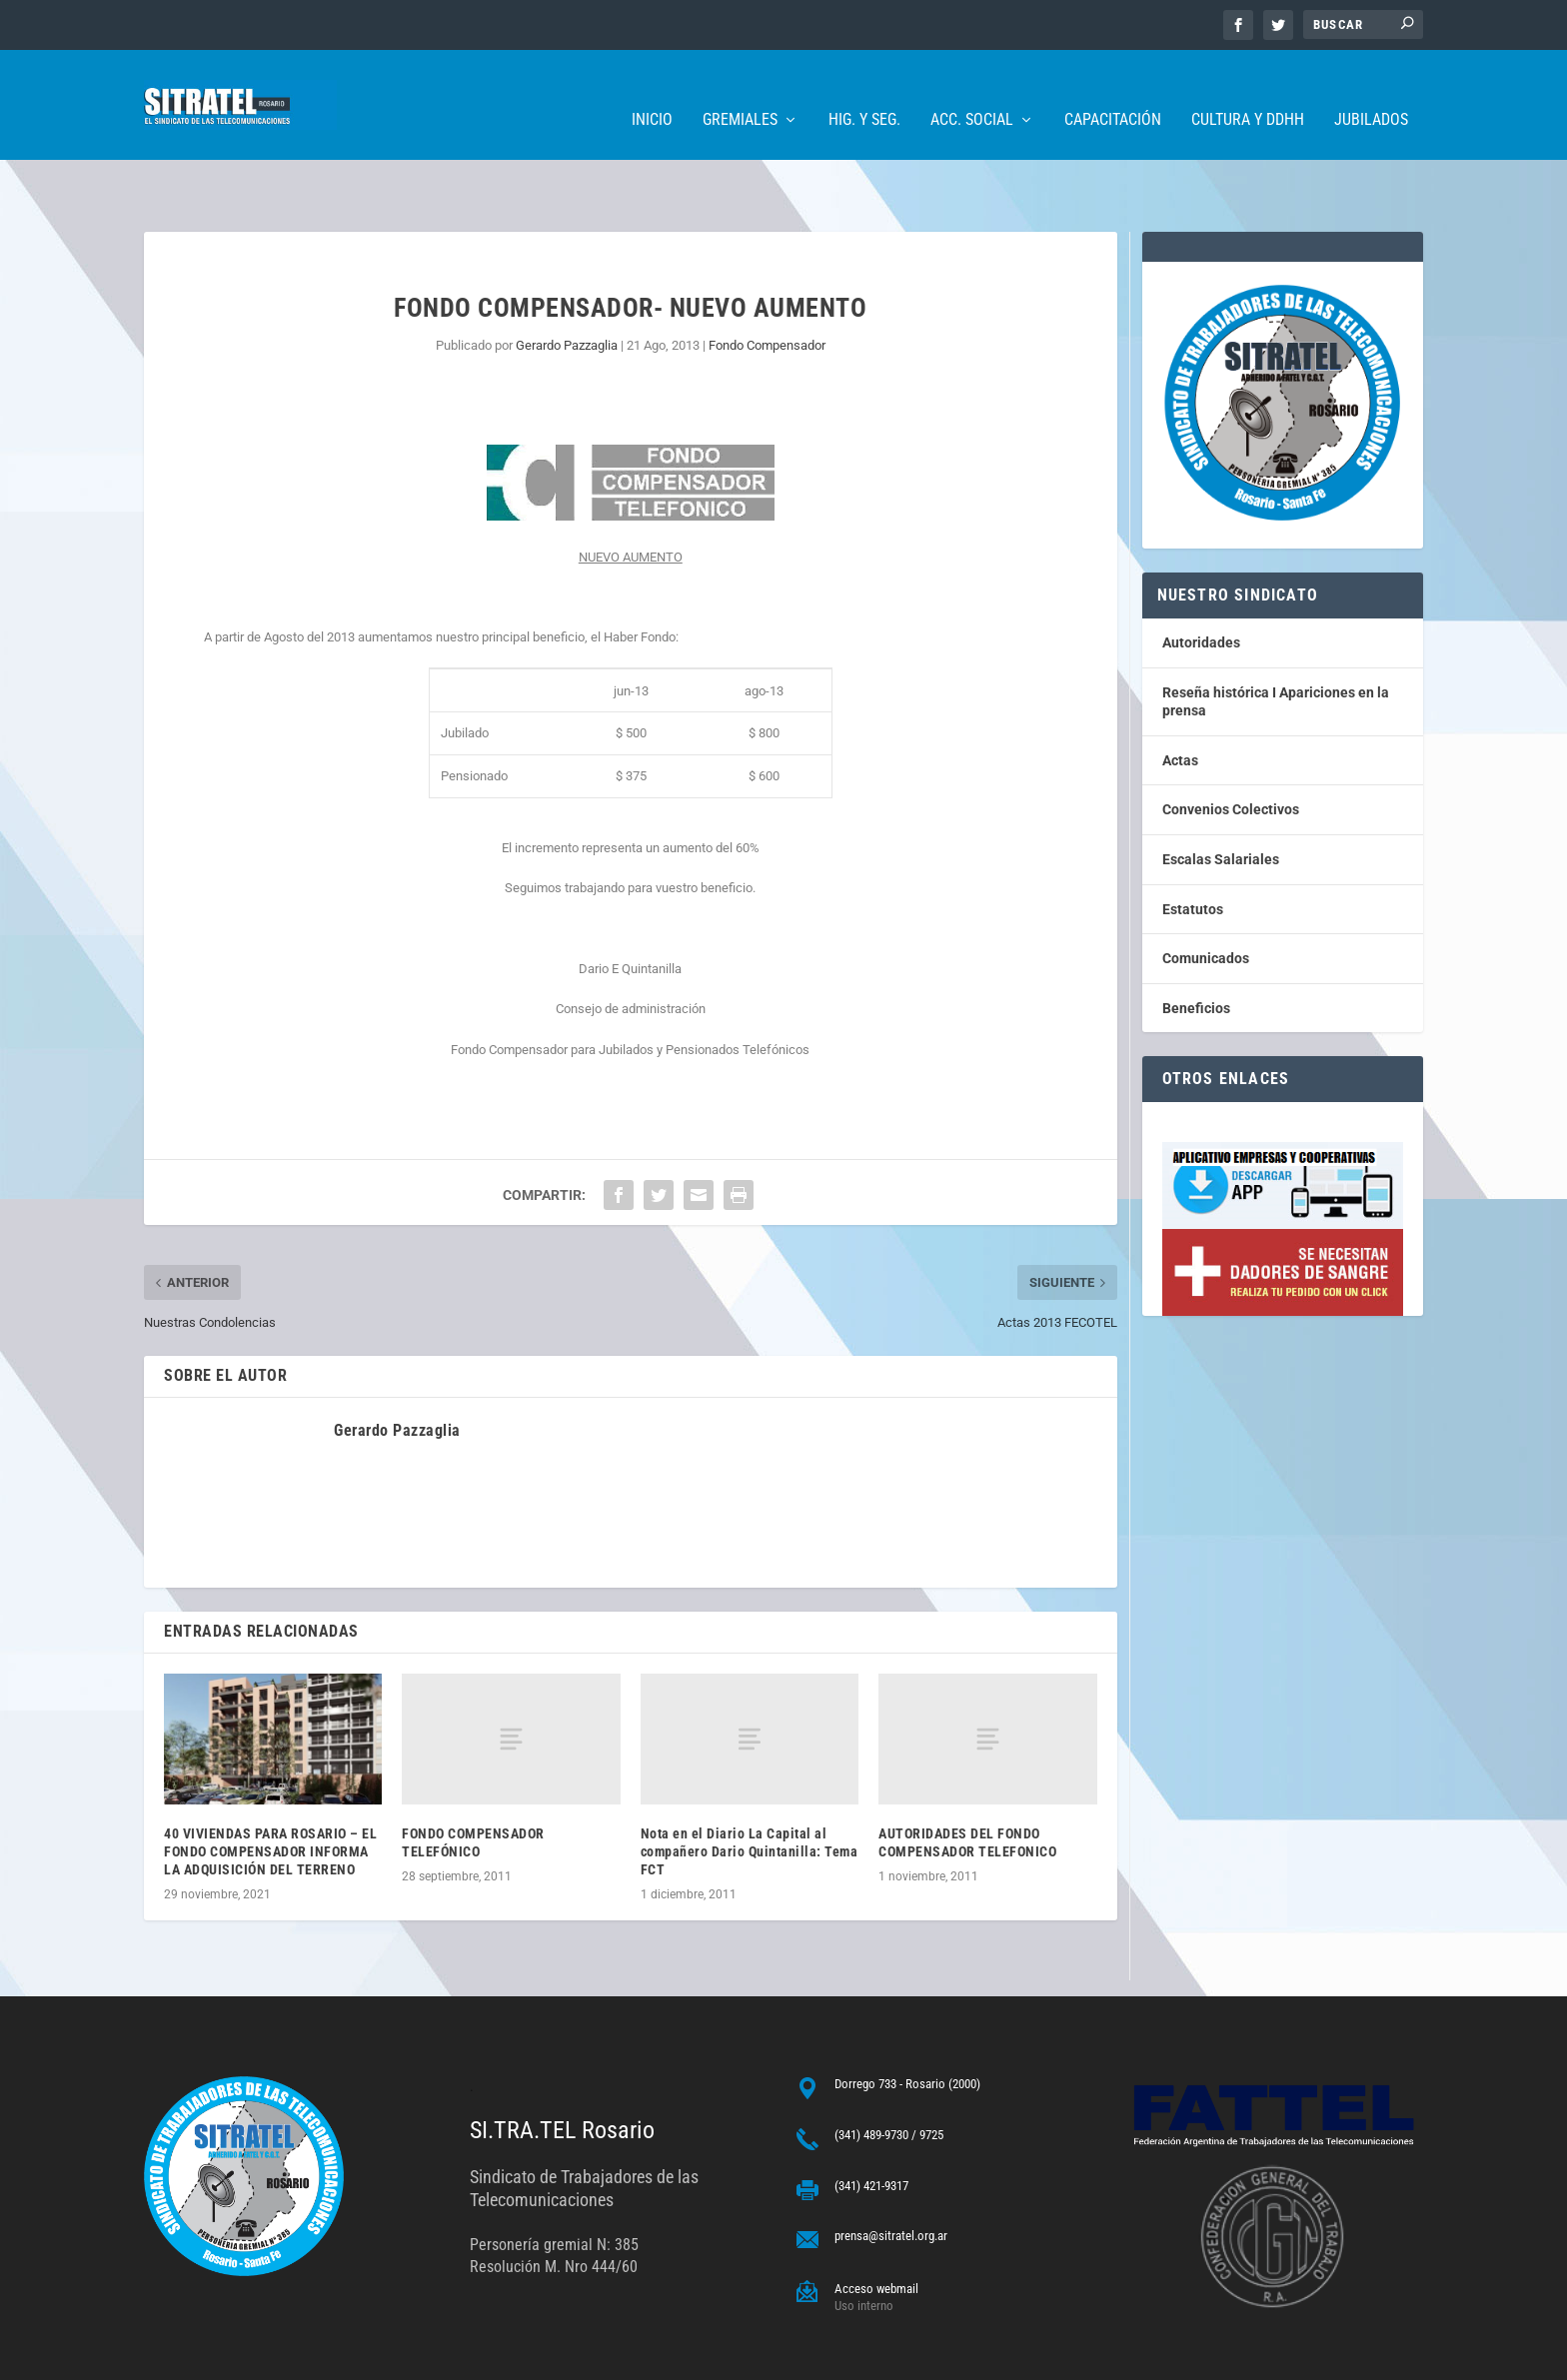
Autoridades (1201, 581)
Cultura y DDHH (1247, 90)
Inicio (652, 90)
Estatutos (1192, 847)
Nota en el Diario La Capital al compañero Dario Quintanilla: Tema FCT (749, 1789)
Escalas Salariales (1220, 797)
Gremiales (740, 90)
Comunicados (1205, 896)
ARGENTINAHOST (246, 2356)
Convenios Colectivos (1230, 747)
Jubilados (1371, 90)
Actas (1180, 698)
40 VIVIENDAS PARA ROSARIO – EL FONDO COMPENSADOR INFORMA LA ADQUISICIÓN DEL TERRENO (270, 1789)
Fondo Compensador (767, 283)
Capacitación (1112, 90)
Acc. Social (971, 90)
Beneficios (1196, 946)
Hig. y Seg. (864, 90)
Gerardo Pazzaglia (567, 283)
